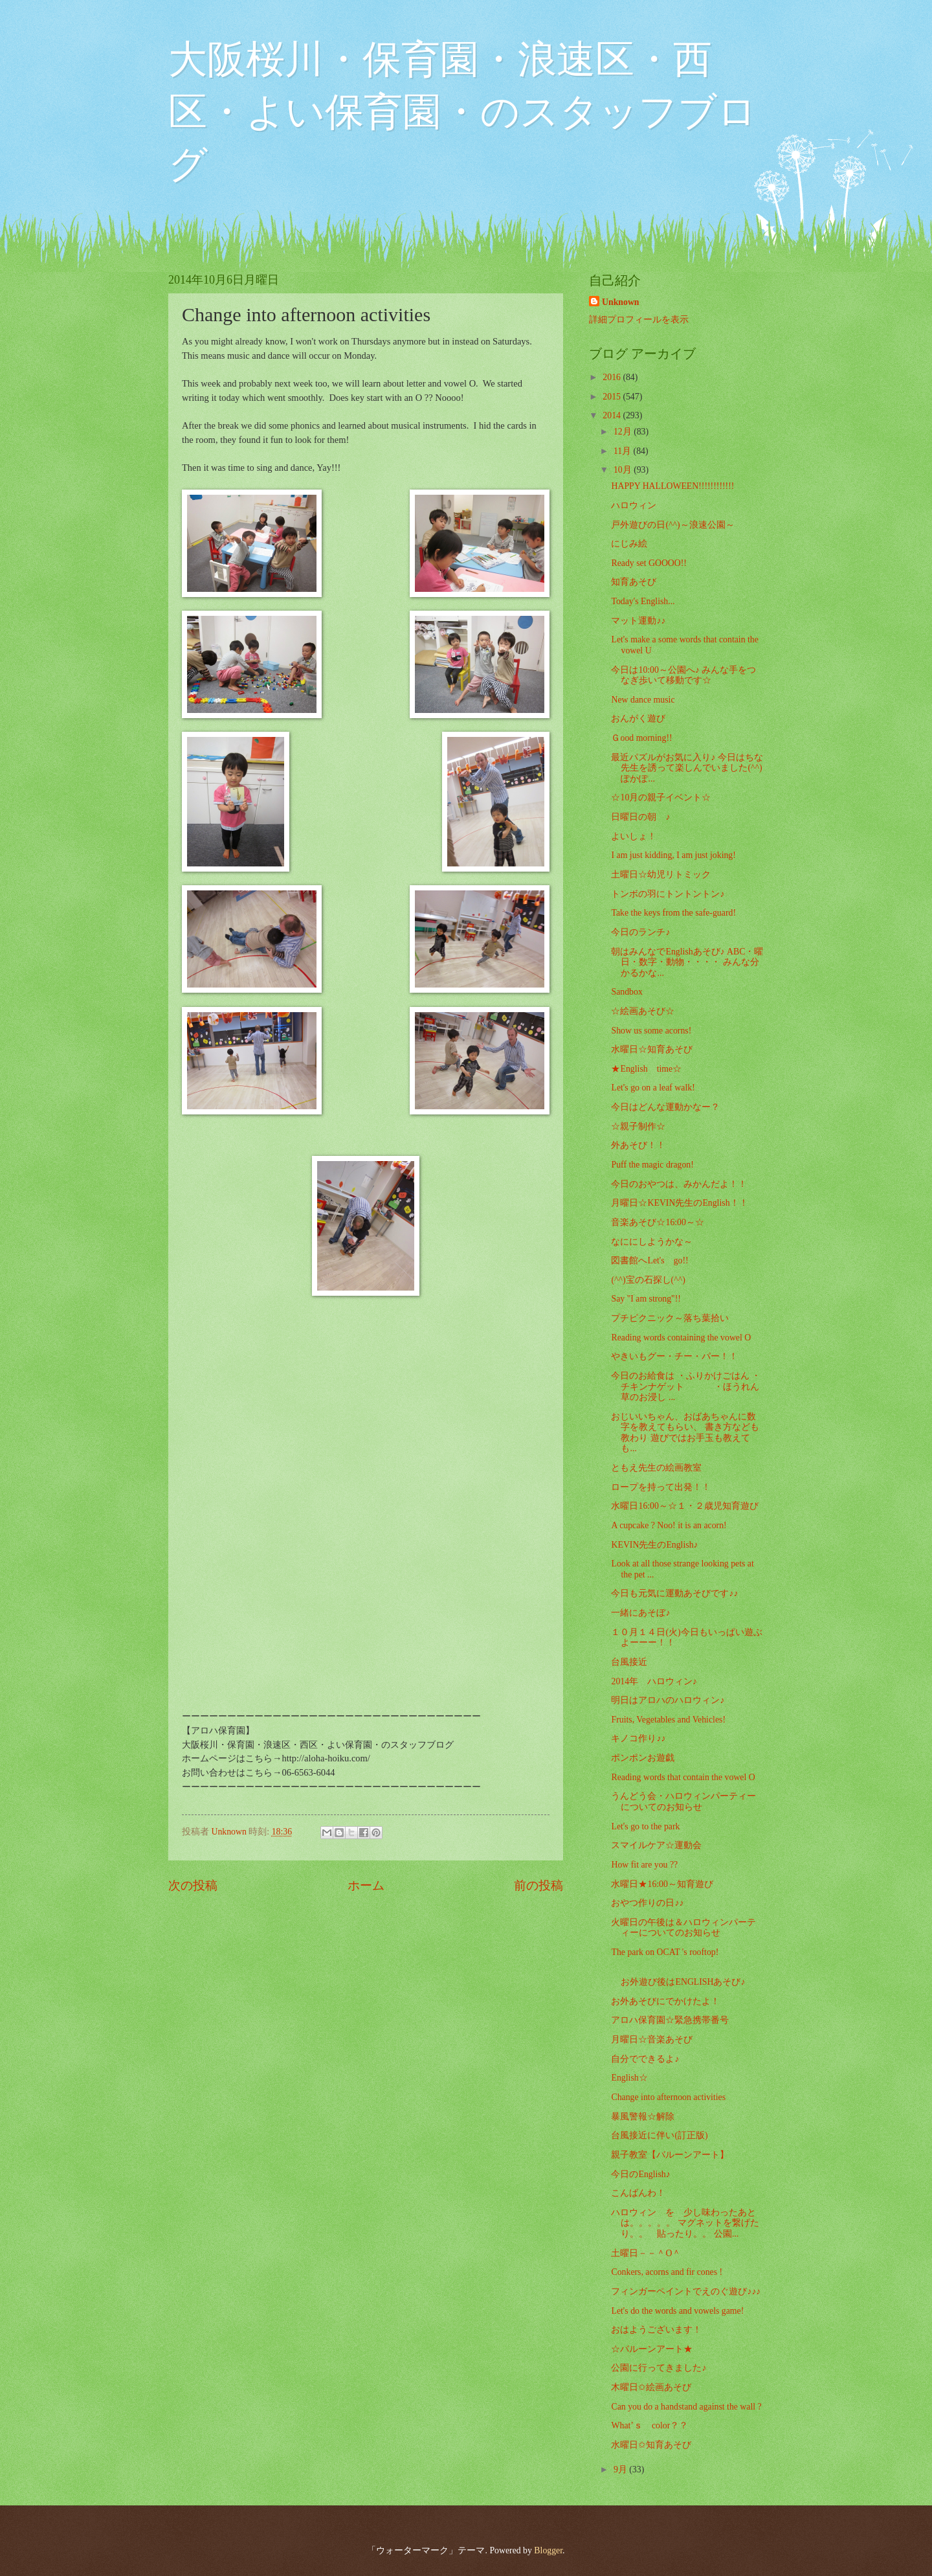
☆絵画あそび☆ (642, 1011)
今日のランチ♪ (640, 932)
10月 (624, 470)
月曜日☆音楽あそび (652, 2039)
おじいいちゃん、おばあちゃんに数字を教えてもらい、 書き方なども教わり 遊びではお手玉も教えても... (685, 1433)
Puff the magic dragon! (652, 1164)
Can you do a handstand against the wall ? (686, 2407)
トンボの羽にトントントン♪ (667, 894)
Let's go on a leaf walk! (652, 1087)
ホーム (366, 1885)
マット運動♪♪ (638, 621)
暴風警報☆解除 (642, 2116)
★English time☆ (646, 1069)
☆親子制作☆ (638, 1126)
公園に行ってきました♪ (658, 2368)
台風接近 (629, 1662)
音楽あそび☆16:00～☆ (657, 1222)
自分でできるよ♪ (645, 2059)
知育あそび (633, 582)
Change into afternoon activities (668, 2097)
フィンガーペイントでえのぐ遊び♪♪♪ (685, 2291)
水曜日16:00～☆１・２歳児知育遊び (684, 1506)
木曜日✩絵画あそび (651, 2387)
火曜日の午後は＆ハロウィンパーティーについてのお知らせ (683, 1927)
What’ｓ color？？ (649, 2425)
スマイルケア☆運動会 (656, 1845)
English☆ (629, 2078)
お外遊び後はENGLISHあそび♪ (692, 1977)
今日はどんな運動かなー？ (665, 1107)
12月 (624, 431)
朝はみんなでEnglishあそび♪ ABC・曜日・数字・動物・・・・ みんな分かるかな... (687, 962)
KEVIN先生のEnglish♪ (654, 1545)
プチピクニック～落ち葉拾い (670, 1318)
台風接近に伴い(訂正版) (659, 2135)
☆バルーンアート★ (652, 2349)
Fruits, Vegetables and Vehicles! (668, 1719)
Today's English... (642, 601)
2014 (613, 415)
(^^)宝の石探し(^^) (648, 1280)
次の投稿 (192, 1885)
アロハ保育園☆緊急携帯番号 (670, 2020)
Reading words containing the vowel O (681, 1337)
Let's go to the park (645, 1826)
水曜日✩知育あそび (651, 2445)
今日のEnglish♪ (640, 2174)
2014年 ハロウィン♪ (654, 1681)
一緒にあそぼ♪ (640, 1613)
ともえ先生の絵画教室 (656, 1468)
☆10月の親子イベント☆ (661, 797)
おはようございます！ (656, 2329)
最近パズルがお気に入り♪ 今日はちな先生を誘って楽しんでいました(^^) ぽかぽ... (686, 768)
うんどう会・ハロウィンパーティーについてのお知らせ (683, 1801)
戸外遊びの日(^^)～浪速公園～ (672, 525)
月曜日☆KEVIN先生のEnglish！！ (679, 1203)
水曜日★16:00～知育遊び (662, 1884)
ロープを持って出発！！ (661, 1487)
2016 (613, 377)
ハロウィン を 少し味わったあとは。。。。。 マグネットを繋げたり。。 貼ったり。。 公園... (685, 2223)
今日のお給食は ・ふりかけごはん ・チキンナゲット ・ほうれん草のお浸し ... (685, 1386)
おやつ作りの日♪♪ (647, 1903)
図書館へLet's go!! (649, 1260)
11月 (624, 451)
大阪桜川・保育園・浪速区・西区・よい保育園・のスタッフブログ (462, 112)
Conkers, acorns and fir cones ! (666, 2272)
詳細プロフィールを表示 (639, 319)
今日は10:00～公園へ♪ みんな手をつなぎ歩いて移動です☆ (683, 675)
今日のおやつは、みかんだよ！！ (679, 1184)
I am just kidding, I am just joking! (673, 855)
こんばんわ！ (638, 2193)
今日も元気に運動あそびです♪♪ (674, 1593)
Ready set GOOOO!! (648, 563)
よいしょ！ (633, 836)
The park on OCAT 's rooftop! (664, 1952)
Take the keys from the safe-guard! (673, 913)
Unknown (620, 302)
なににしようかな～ (652, 1242)
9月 (621, 2469)
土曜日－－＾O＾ (646, 2253)
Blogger (548, 2550)
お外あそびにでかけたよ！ (665, 2001)
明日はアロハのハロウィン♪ (667, 1700)
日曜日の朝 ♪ (640, 817)
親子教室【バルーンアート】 (670, 2155)
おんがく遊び (638, 718)
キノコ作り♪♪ (638, 1738)
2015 (613, 396)
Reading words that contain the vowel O (683, 1777)
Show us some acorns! (651, 1030)
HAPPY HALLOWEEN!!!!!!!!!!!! (672, 486)
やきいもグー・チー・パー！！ (674, 1356)
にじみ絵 (629, 543)
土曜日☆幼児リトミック (661, 874)
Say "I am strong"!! (645, 1299)
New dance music (642, 700)
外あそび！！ (638, 1145)
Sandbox (626, 992)
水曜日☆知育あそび (652, 1049)
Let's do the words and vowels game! (677, 2311)
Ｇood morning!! (641, 738)
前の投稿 (538, 1885)
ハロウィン (633, 505)
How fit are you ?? (644, 1865)
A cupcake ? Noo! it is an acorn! (668, 1525)
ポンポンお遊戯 (642, 1758)
